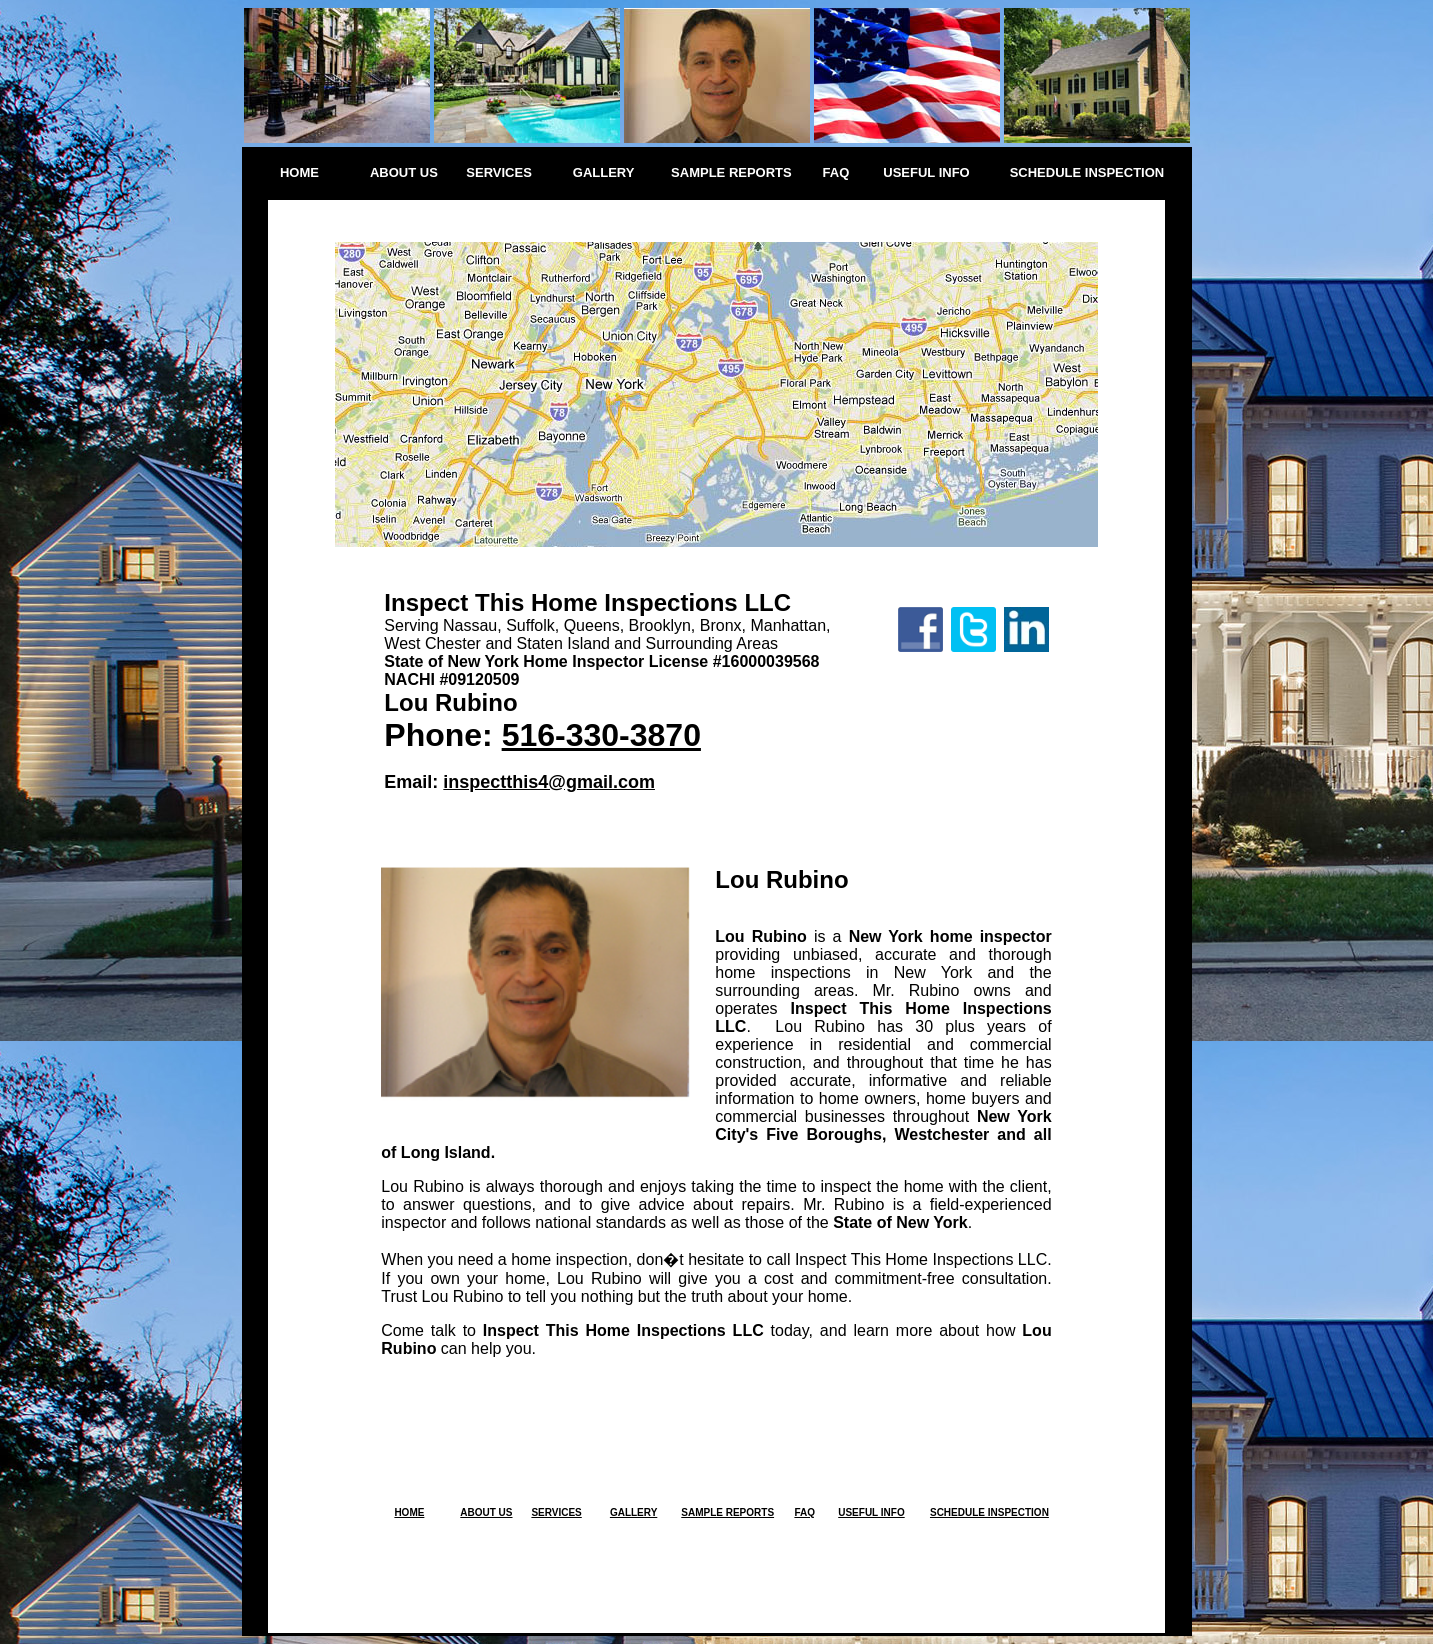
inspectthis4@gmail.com (549, 782)
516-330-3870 (601, 735)
